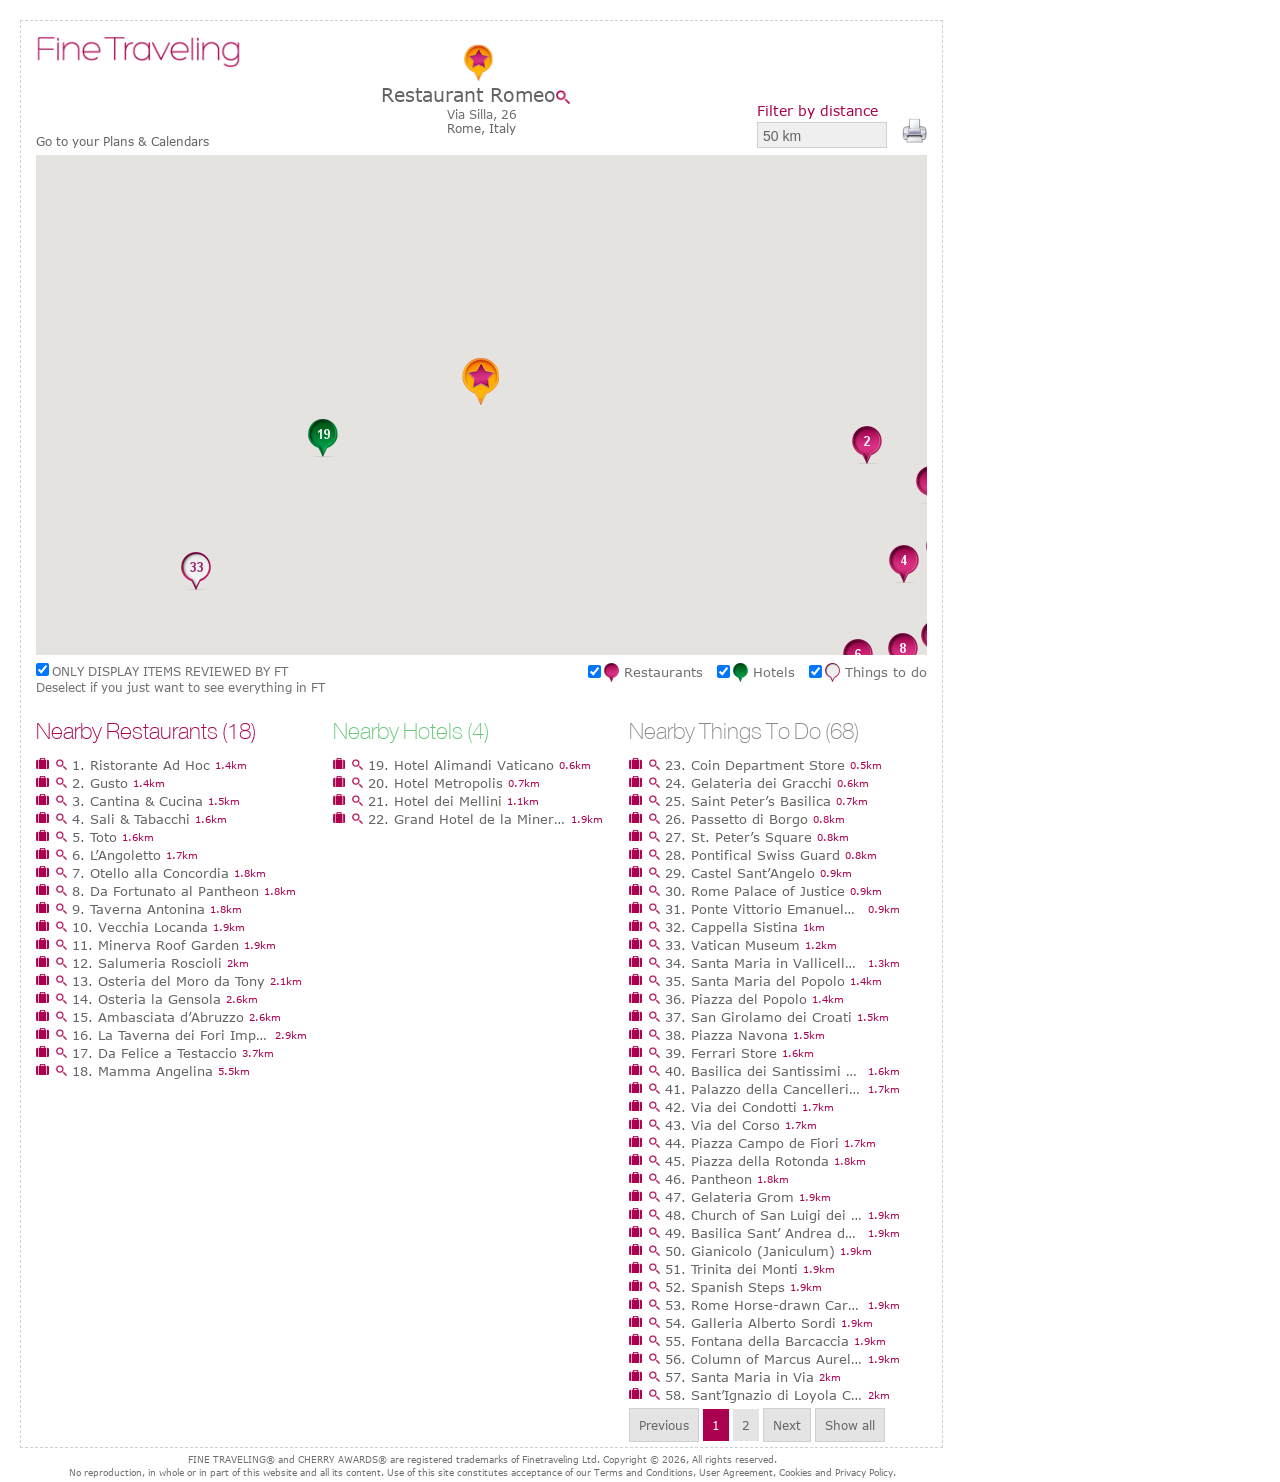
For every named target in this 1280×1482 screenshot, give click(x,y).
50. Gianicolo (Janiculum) (750, 1251)
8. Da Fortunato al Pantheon (165, 891)
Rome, (468, 128)
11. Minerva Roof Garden (155, 945)
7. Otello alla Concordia (150, 873)
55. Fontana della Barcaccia (757, 1341)
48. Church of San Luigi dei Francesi (764, 1215)
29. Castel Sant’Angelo (740, 873)
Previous (664, 1425)
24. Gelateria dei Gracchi (748, 783)
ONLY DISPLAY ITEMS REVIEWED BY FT (170, 671)
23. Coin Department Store (755, 765)
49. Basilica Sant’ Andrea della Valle (764, 1233)
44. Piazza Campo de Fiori (752, 1143)
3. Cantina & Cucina (137, 801)
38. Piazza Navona (726, 1035)
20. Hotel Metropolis (435, 783)
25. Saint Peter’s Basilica (748, 801)
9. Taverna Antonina (138, 909)
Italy (502, 128)
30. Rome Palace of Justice (755, 891)
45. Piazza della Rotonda (747, 1161)
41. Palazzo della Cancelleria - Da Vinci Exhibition (764, 1089)
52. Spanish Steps (725, 1287)
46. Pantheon (708, 1179)
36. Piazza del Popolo (736, 999)
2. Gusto (100, 783)
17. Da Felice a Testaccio (154, 1053)
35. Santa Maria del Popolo (755, 981)
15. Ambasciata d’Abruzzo (158, 1017)
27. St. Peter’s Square (738, 837)
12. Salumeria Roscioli (147, 963)
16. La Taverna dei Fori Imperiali (171, 1035)
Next (787, 1425)
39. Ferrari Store (721, 1053)
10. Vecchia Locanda (140, 927)
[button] (867, 446)
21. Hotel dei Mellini (435, 801)
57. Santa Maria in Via (739, 1377)
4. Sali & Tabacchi (131, 819)
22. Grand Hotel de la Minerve (467, 819)
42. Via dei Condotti (731, 1107)
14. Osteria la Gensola (146, 999)
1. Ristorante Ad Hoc (141, 765)
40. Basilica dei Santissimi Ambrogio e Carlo (764, 1071)
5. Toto (94, 837)
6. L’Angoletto (116, 855)
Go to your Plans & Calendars (122, 141)
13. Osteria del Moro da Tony (168, 981)
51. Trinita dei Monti (731, 1269)
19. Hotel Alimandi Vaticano (461, 765)
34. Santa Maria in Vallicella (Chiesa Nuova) (764, 963)
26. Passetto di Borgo (736, 819)
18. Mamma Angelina (142, 1071)
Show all (850, 1425)
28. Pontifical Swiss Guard (752, 855)
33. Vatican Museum (732, 945)
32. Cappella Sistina (731, 927)
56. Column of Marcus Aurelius (764, 1359)
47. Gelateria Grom (729, 1197)
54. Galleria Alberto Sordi (750, 1323)
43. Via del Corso (722, 1125)
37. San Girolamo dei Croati (758, 1017)
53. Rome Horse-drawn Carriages (764, 1305)
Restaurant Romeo (468, 94)
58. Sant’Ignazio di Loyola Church (764, 1395)
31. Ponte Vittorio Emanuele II (764, 909)
